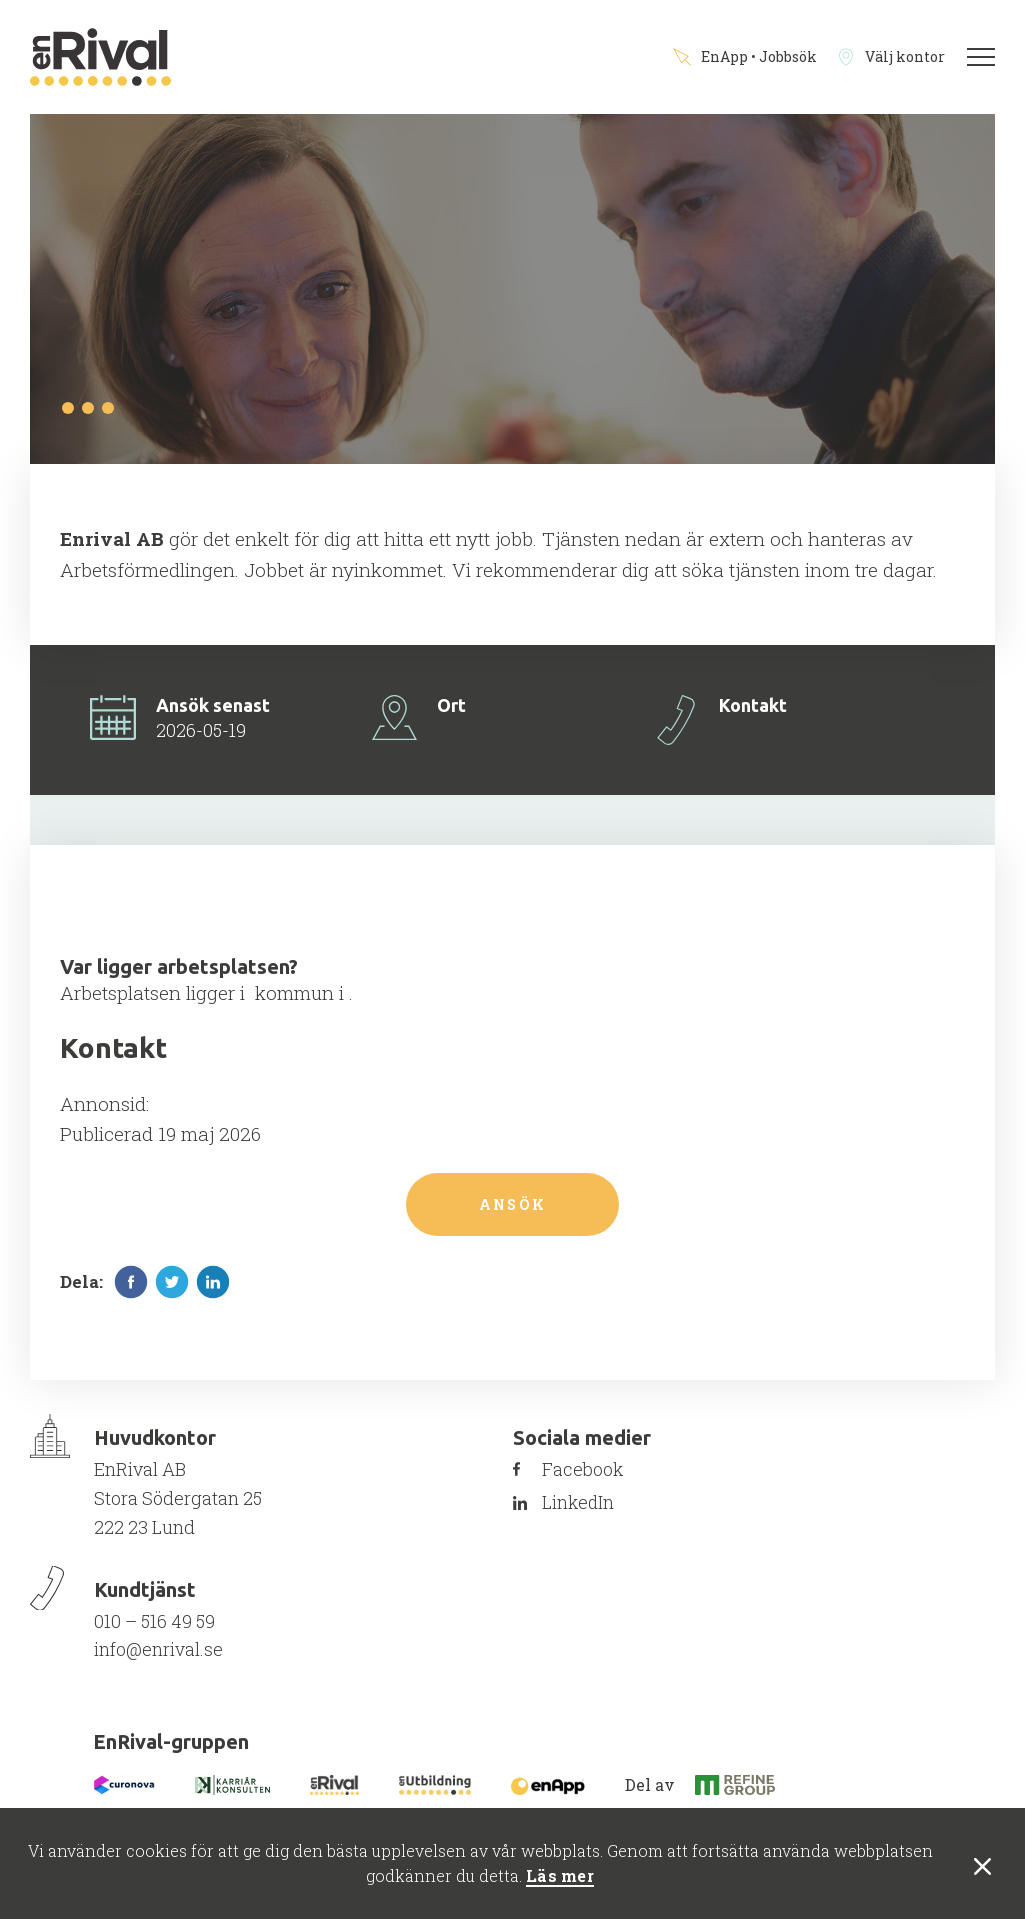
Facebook (589, 1474)
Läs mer (560, 1876)
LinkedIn (585, 1508)
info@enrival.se (158, 1654)
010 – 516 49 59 (154, 1626)
